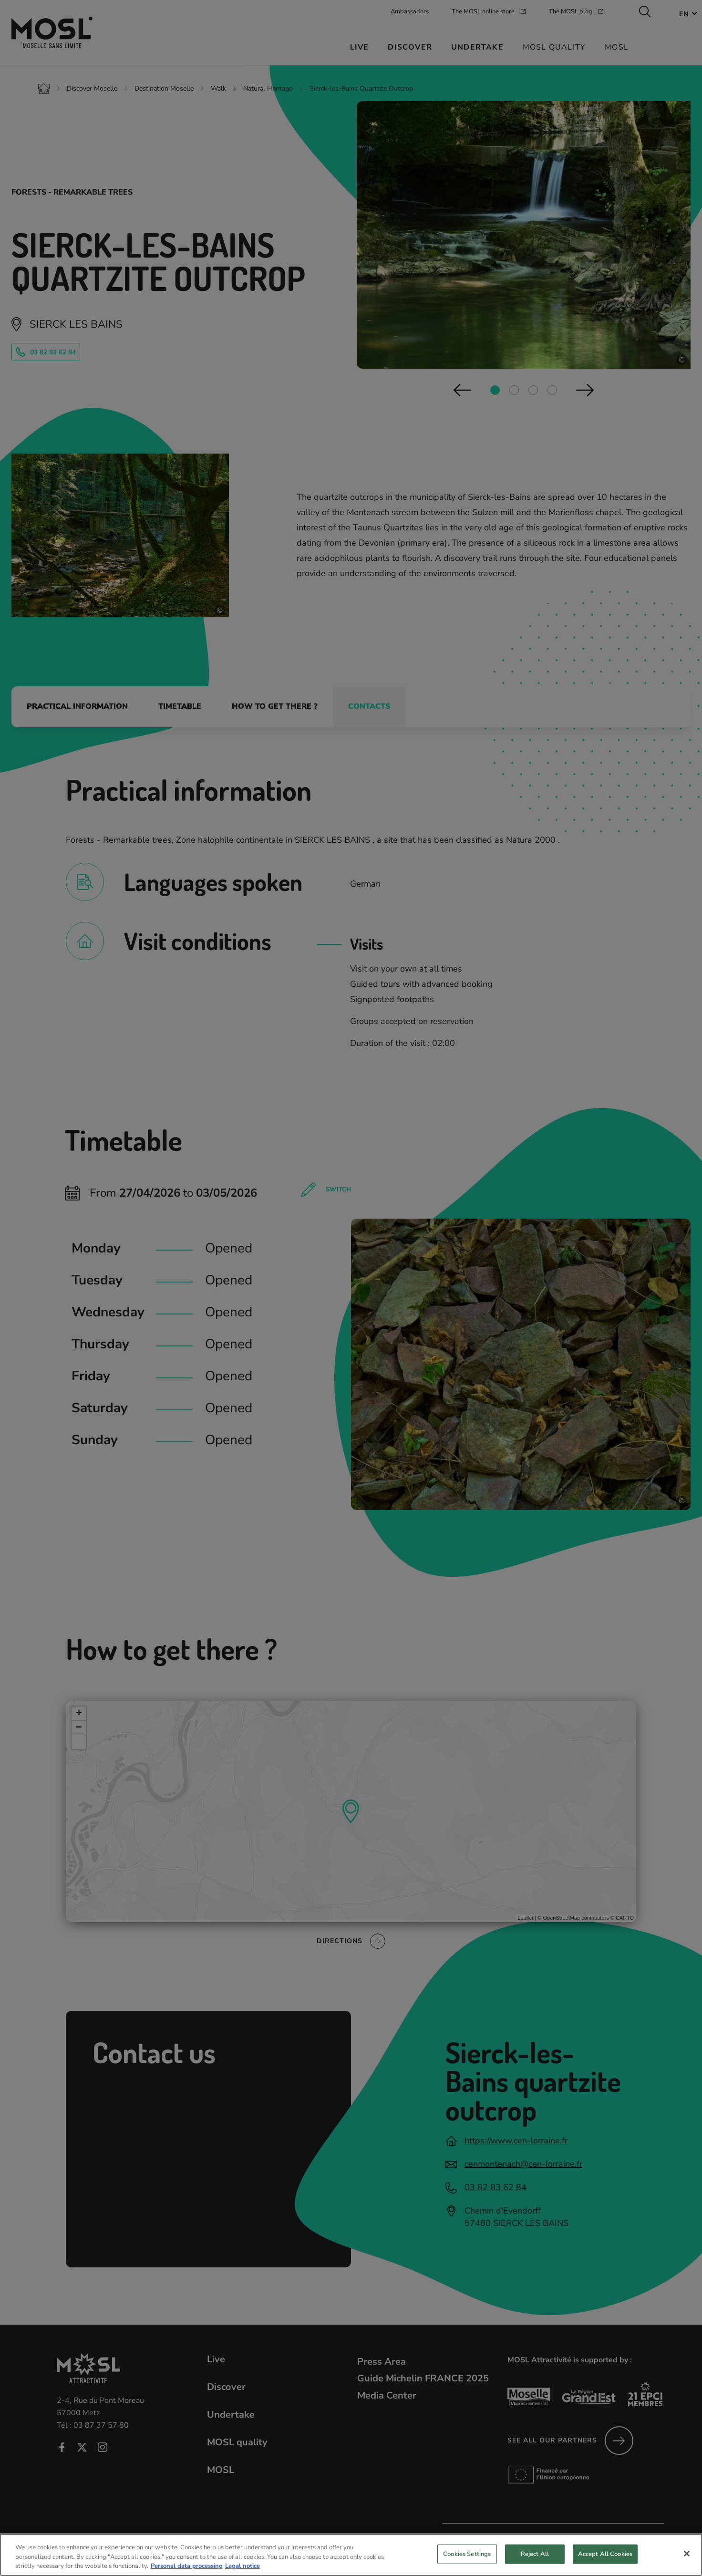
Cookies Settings (467, 2559)
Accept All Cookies (605, 2559)
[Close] (686, 2558)
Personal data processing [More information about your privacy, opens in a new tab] (187, 2571)
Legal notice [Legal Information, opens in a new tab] (242, 2571)
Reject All (535, 2559)
